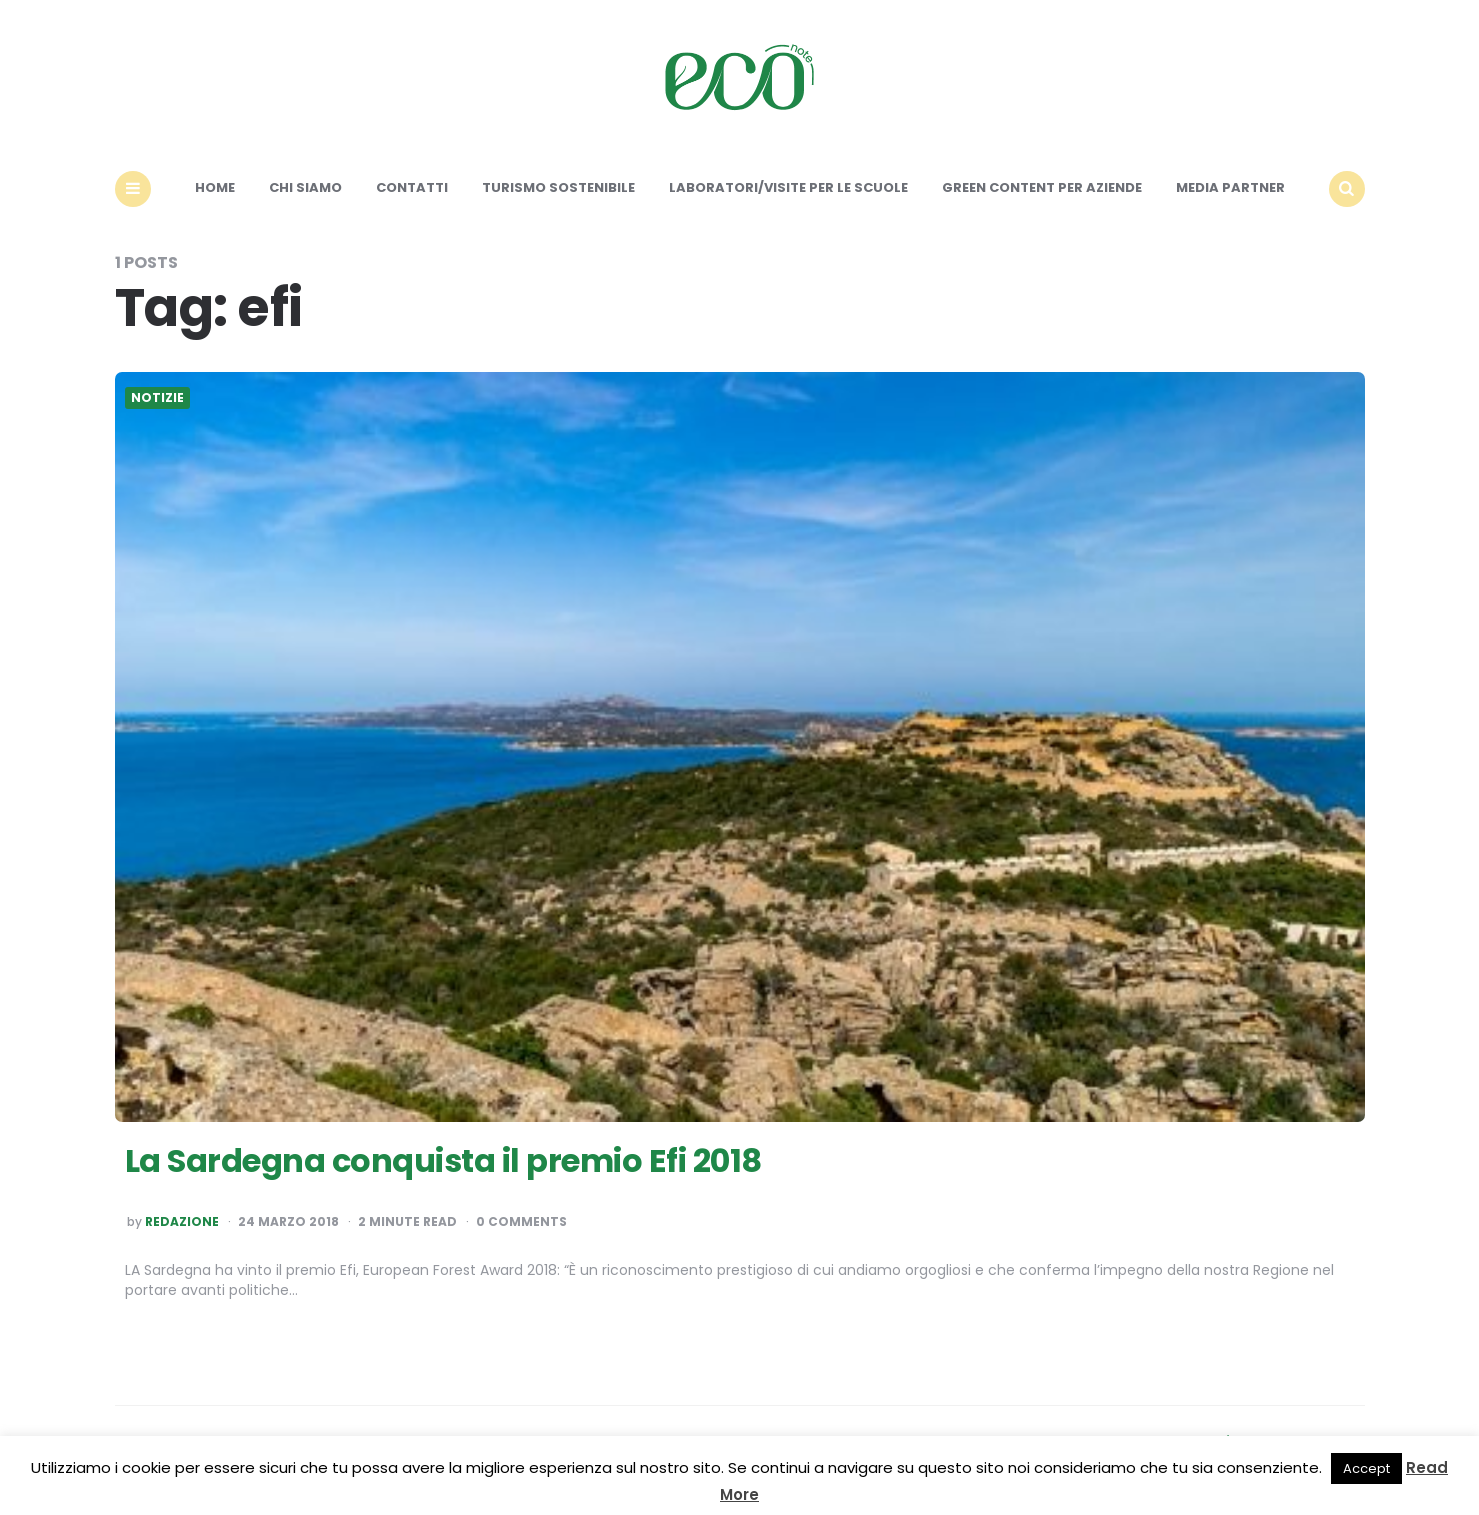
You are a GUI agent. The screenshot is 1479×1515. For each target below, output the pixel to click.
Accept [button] (1366, 1468)
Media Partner (1230, 187)
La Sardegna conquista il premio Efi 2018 (443, 1160)
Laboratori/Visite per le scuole (788, 187)
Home (215, 187)
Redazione (182, 1222)
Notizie (157, 398)
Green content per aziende (1042, 187)
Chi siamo (305, 187)
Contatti (412, 187)
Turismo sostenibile (558, 187)
